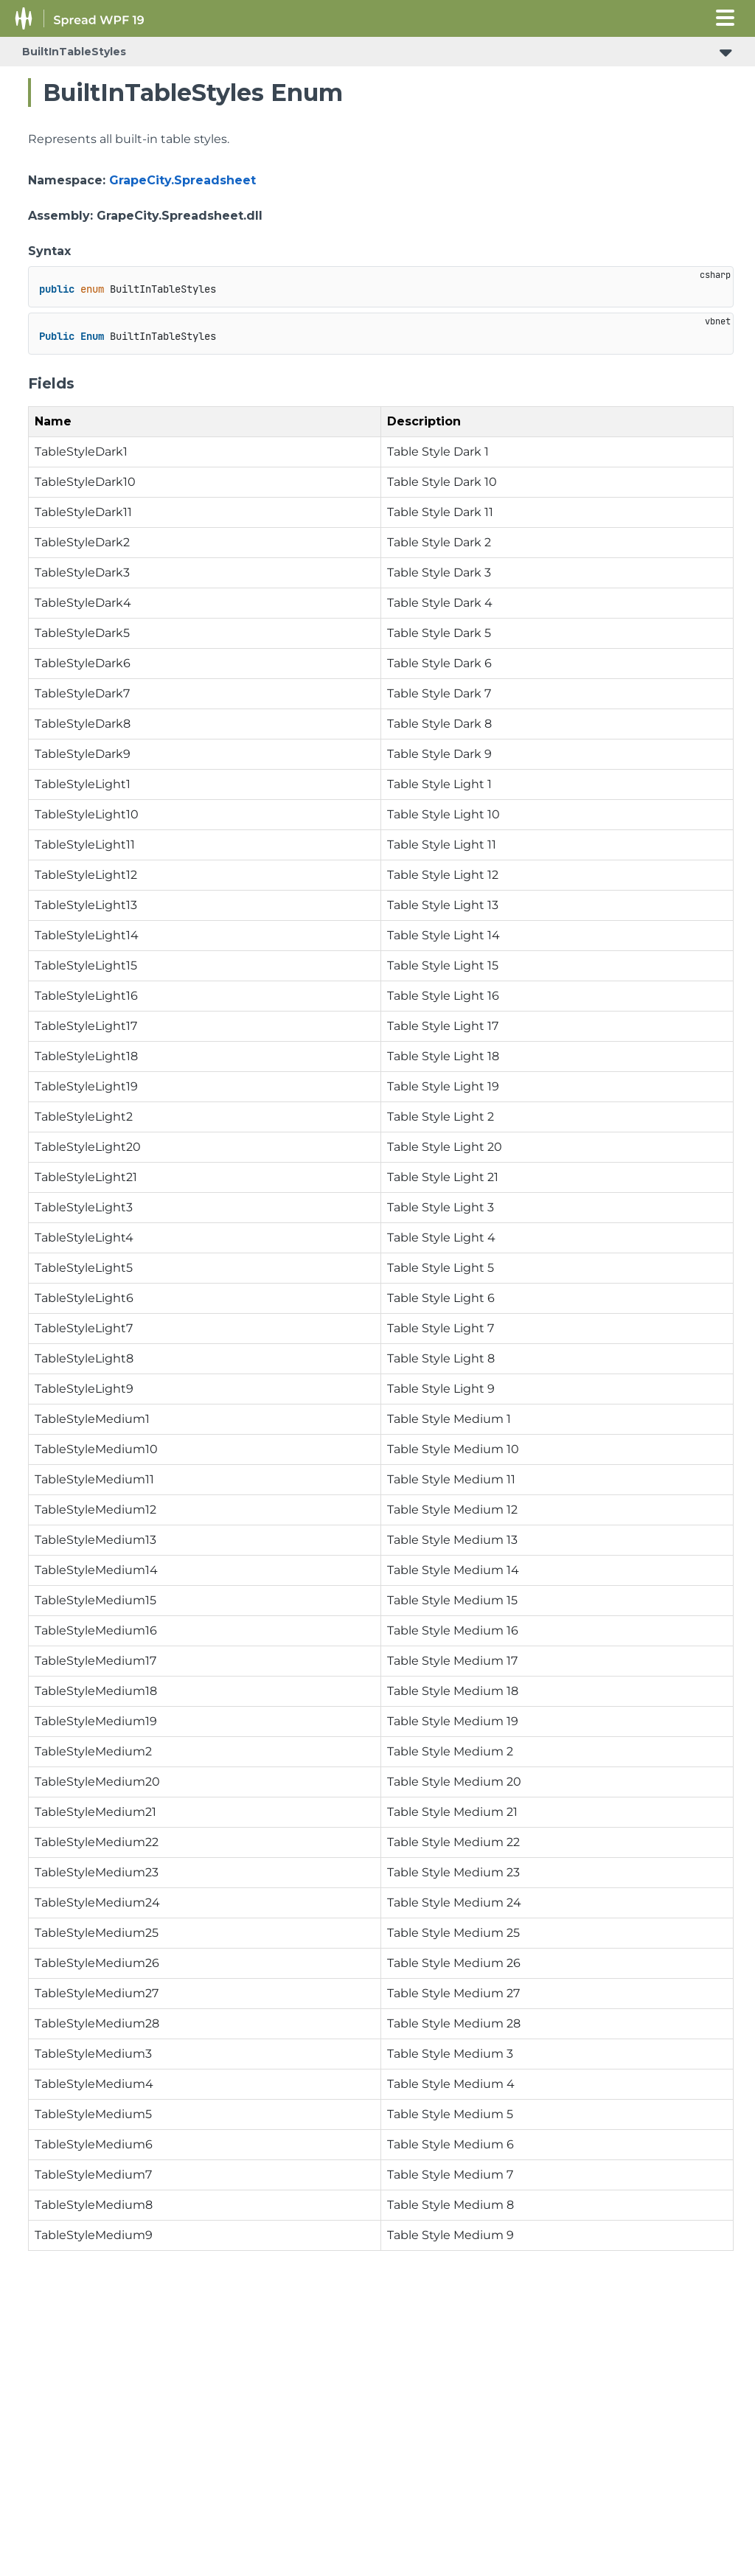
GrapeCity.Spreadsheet (182, 180)
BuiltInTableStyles (74, 51)
